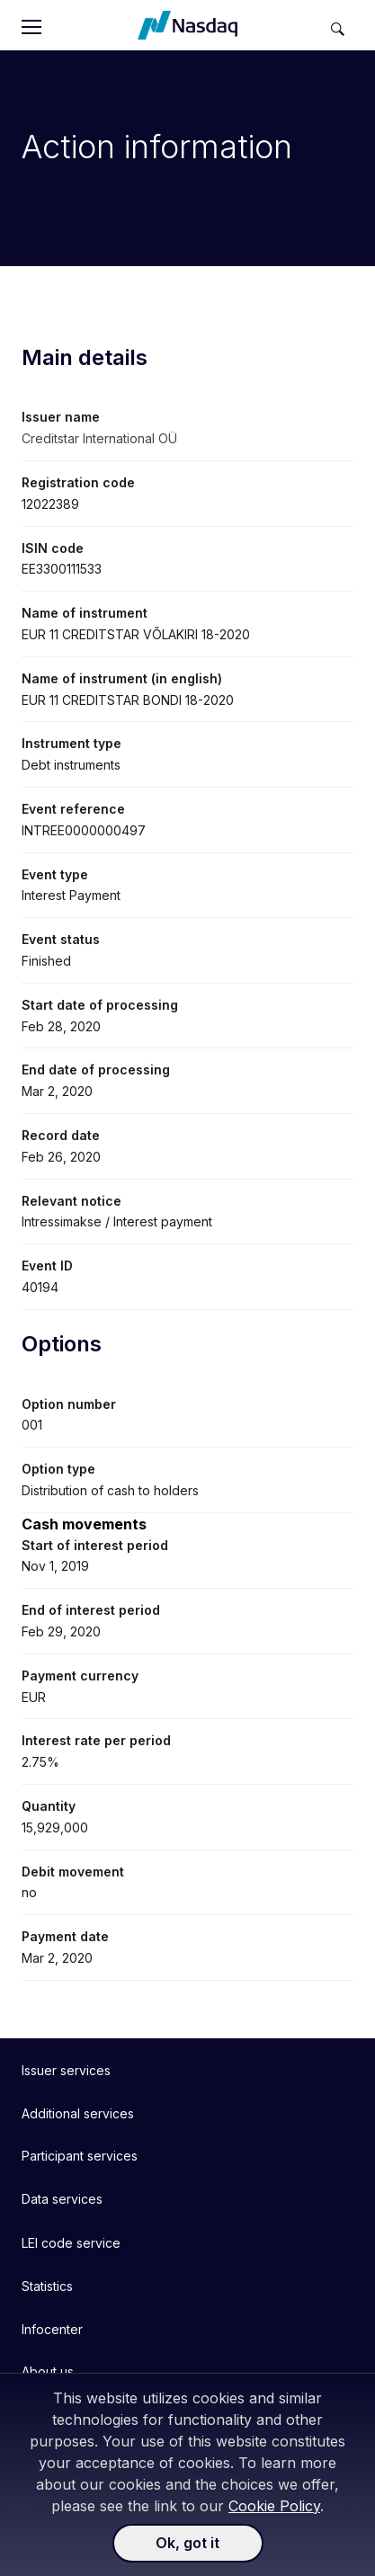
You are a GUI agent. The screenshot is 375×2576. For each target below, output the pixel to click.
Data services (62, 2198)
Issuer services (66, 2070)
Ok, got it (187, 2543)
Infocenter (52, 2329)
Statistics (47, 2286)
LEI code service (71, 2243)
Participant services (80, 2155)
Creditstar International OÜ (99, 438)
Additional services (78, 2113)
